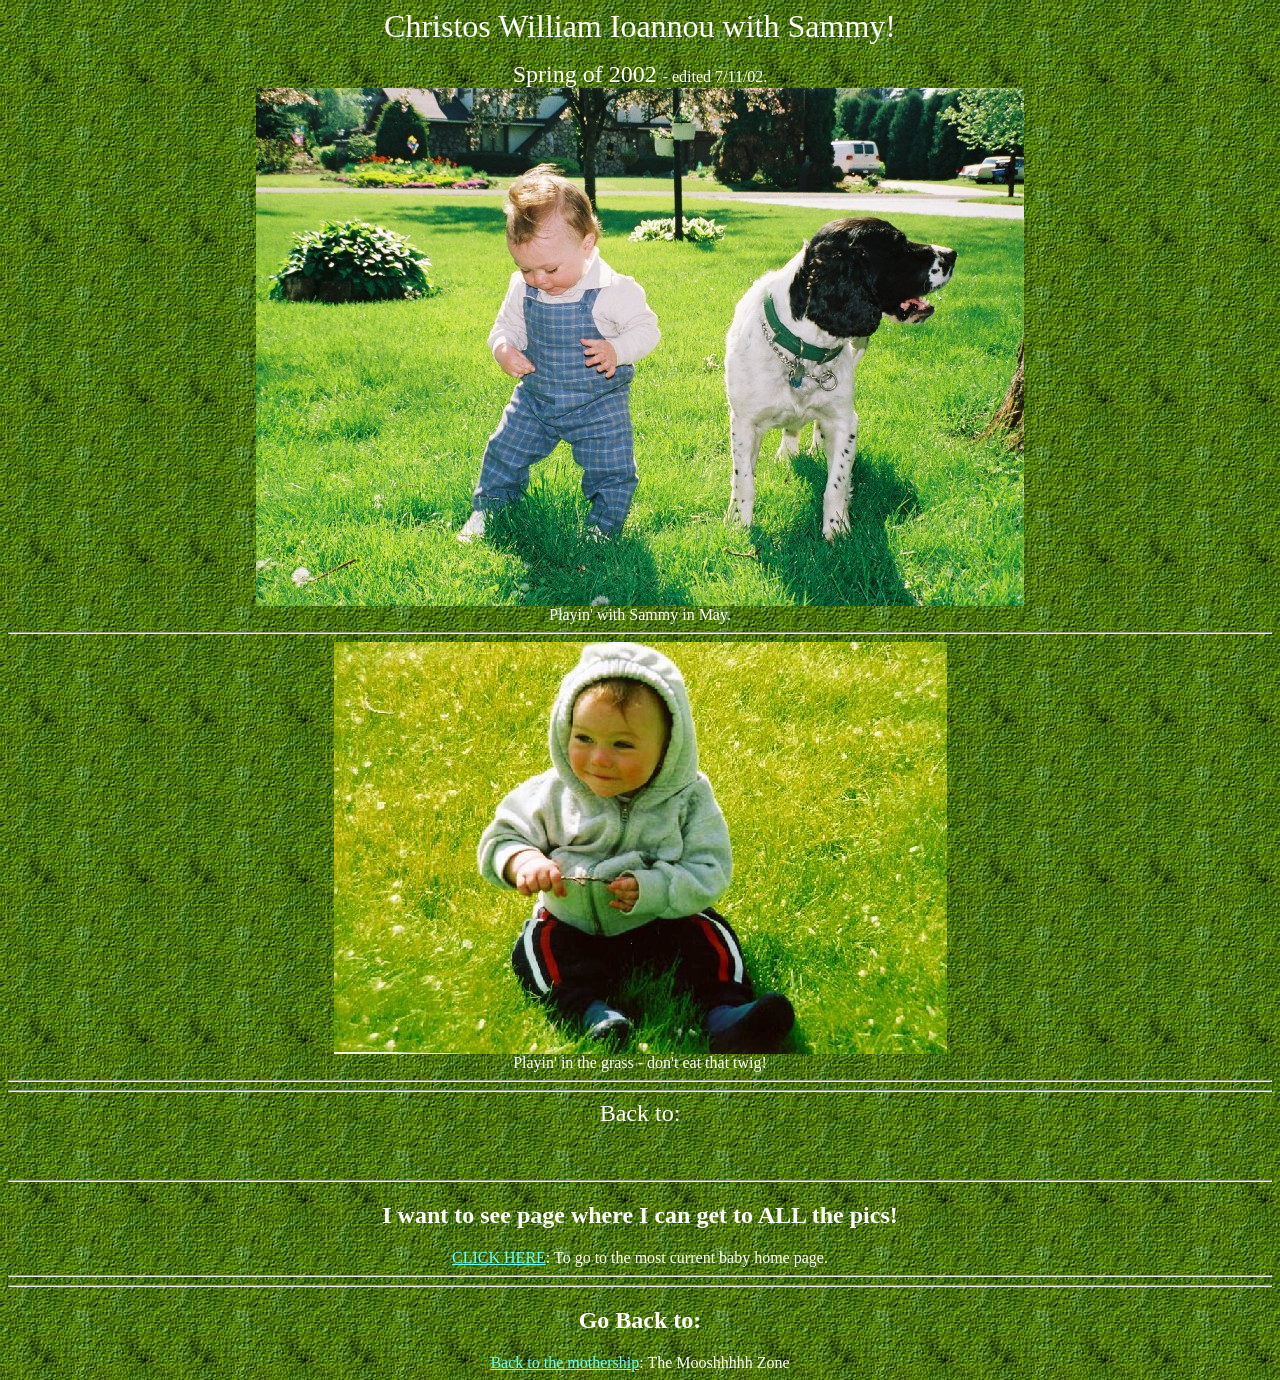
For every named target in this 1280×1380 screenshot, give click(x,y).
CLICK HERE (499, 1257)
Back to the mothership (564, 1362)
